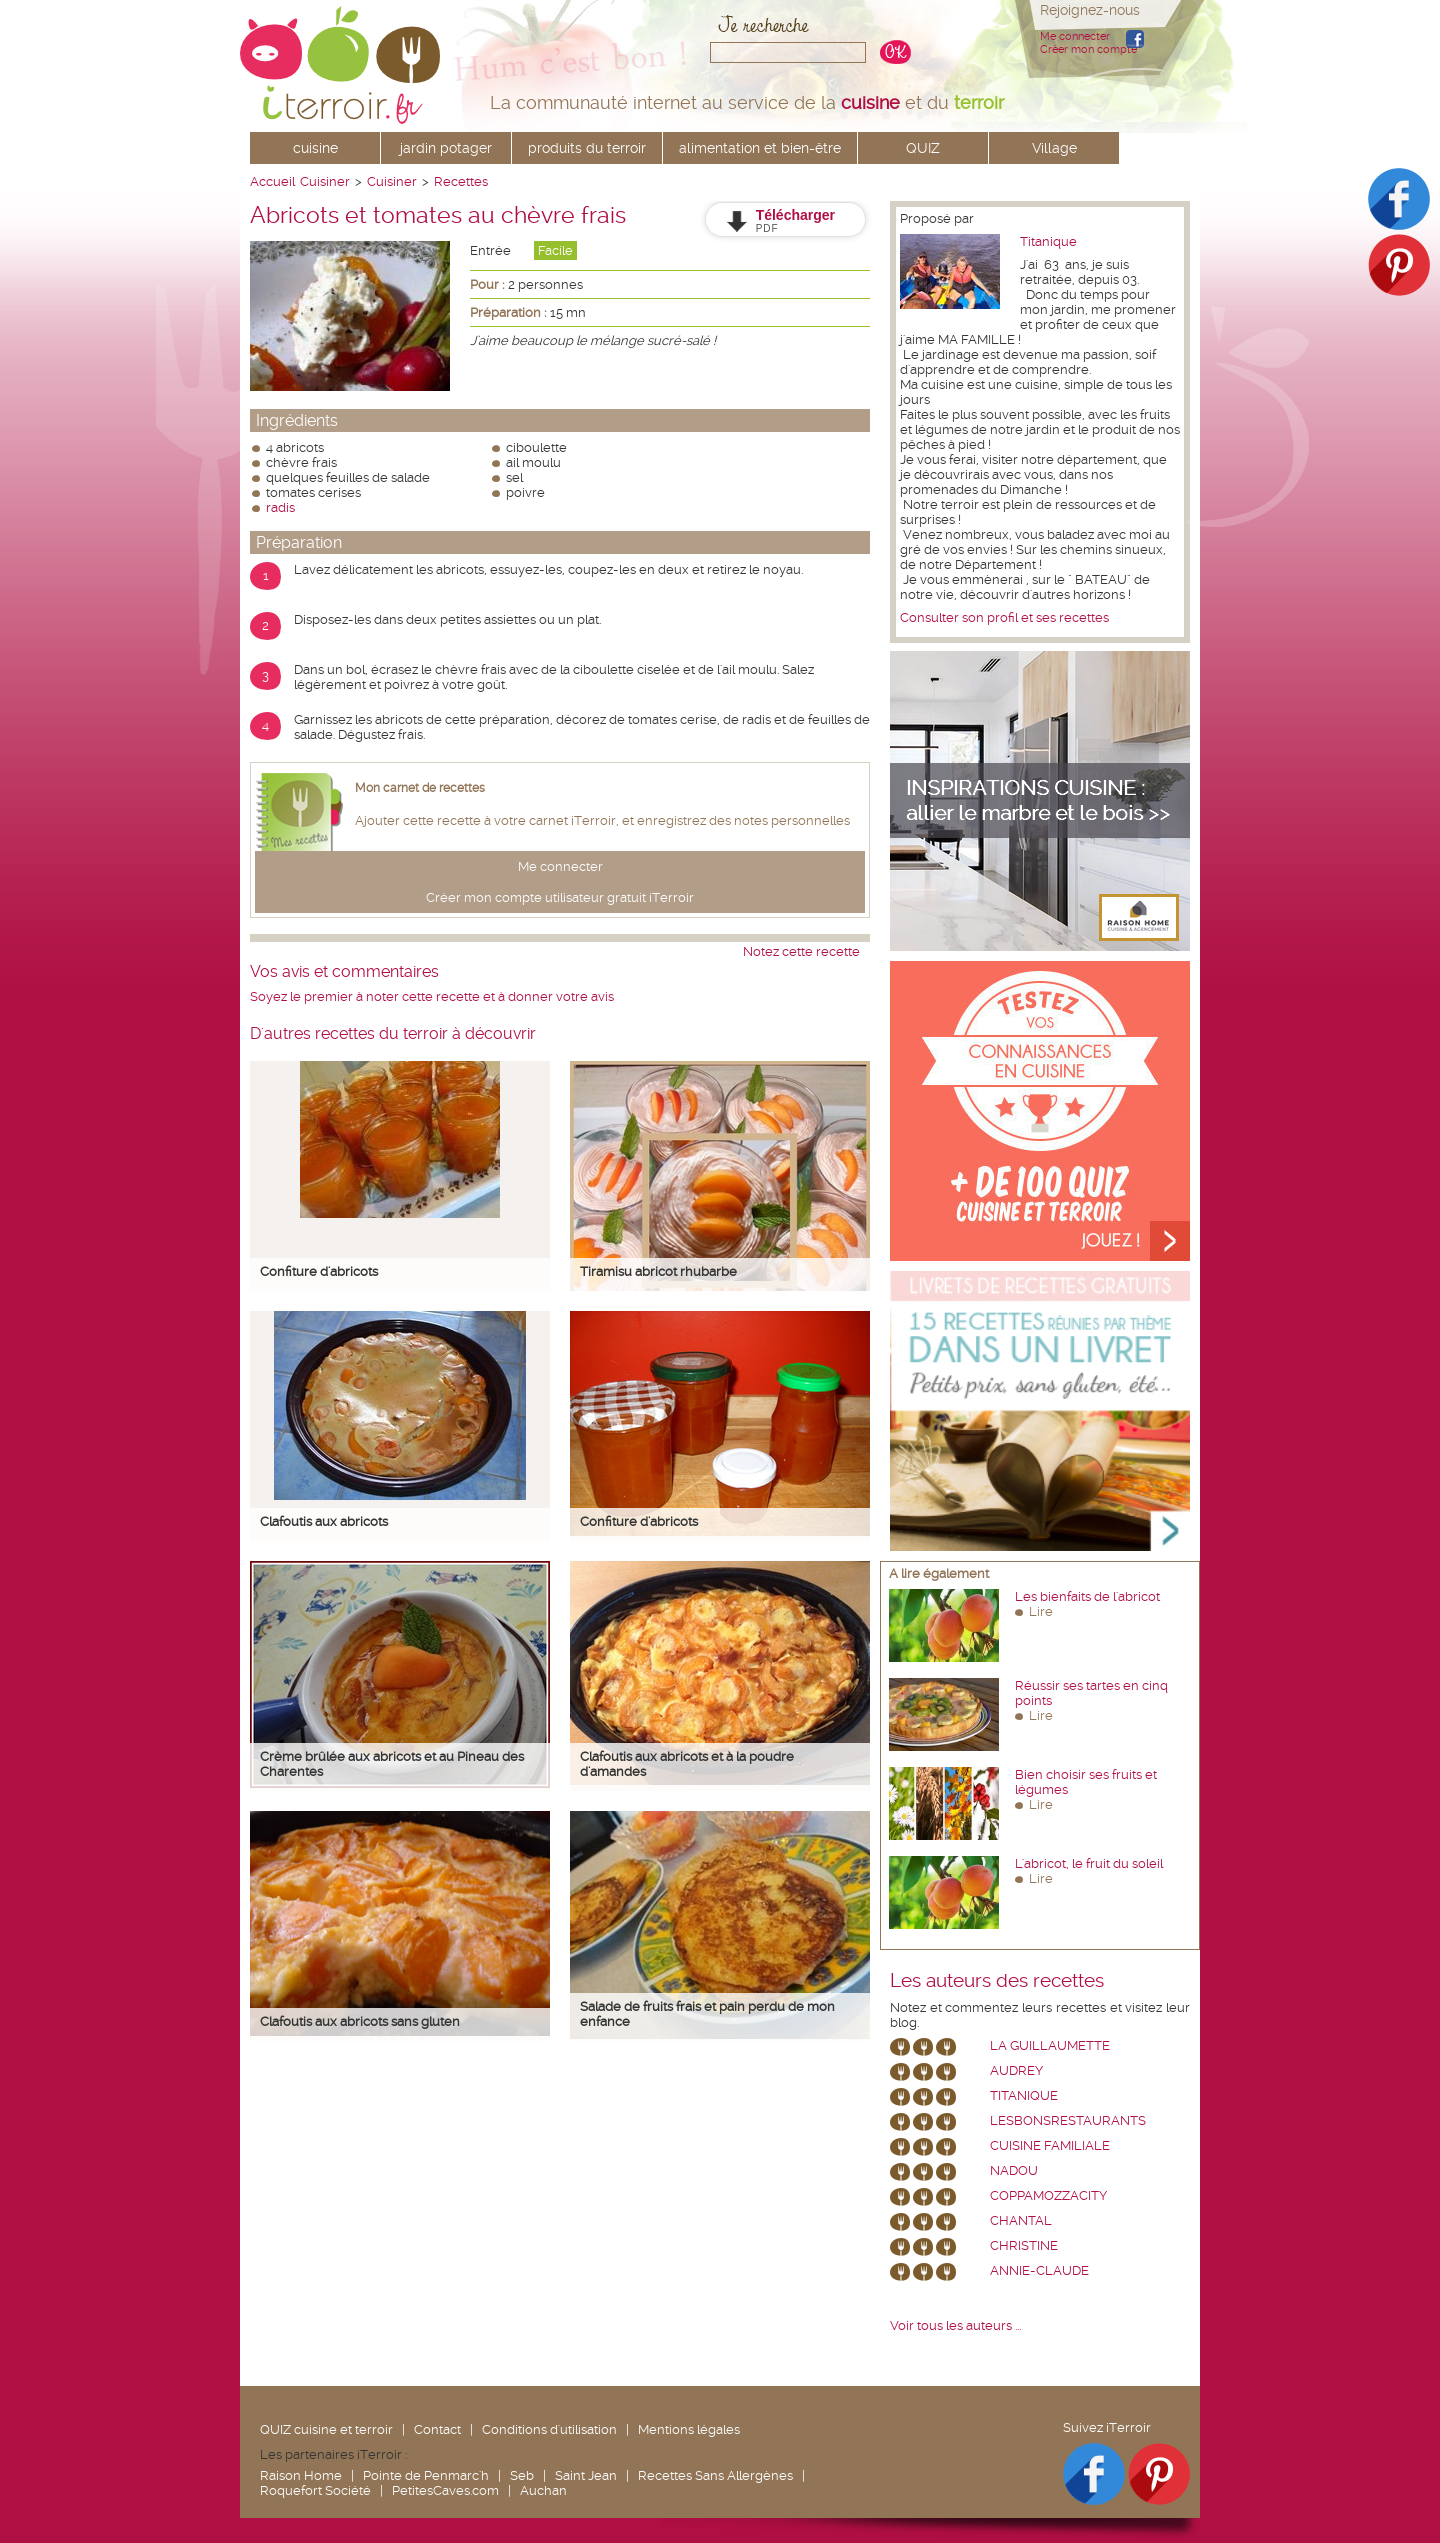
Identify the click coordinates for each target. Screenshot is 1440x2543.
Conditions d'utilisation (549, 2429)
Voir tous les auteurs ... (955, 2325)
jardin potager (446, 148)
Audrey (1016, 2070)
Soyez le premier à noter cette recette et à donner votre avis (432, 996)
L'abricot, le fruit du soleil (1089, 1863)
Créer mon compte (1088, 49)
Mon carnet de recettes (420, 788)
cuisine (315, 148)
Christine (1024, 2245)
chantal (1021, 2220)
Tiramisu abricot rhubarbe (658, 1271)
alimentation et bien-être (760, 148)
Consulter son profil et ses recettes (1004, 617)
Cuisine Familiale (1050, 2145)
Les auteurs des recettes (997, 1981)
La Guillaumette (1050, 2045)
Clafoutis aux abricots (324, 1521)
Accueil (272, 181)
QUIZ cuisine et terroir (326, 2429)
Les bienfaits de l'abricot (1087, 1596)
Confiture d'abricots (319, 1271)
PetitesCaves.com (445, 2490)
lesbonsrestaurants (1068, 2120)
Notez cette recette (801, 951)
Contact (437, 2429)
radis (280, 507)
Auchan (543, 2490)
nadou (1014, 2170)
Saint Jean (586, 2475)
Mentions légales (689, 2429)
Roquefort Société (315, 2490)
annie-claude (1039, 2270)
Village (1054, 148)
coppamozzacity (1048, 2195)
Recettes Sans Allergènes (715, 2475)
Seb (522, 2475)
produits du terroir (587, 148)
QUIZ (923, 148)
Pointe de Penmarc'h (426, 2475)
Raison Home (301, 2475)
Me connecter (1075, 36)
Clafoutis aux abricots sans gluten (360, 2021)
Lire (1041, 1611)
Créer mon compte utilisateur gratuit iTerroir (560, 897)
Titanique (1048, 241)
